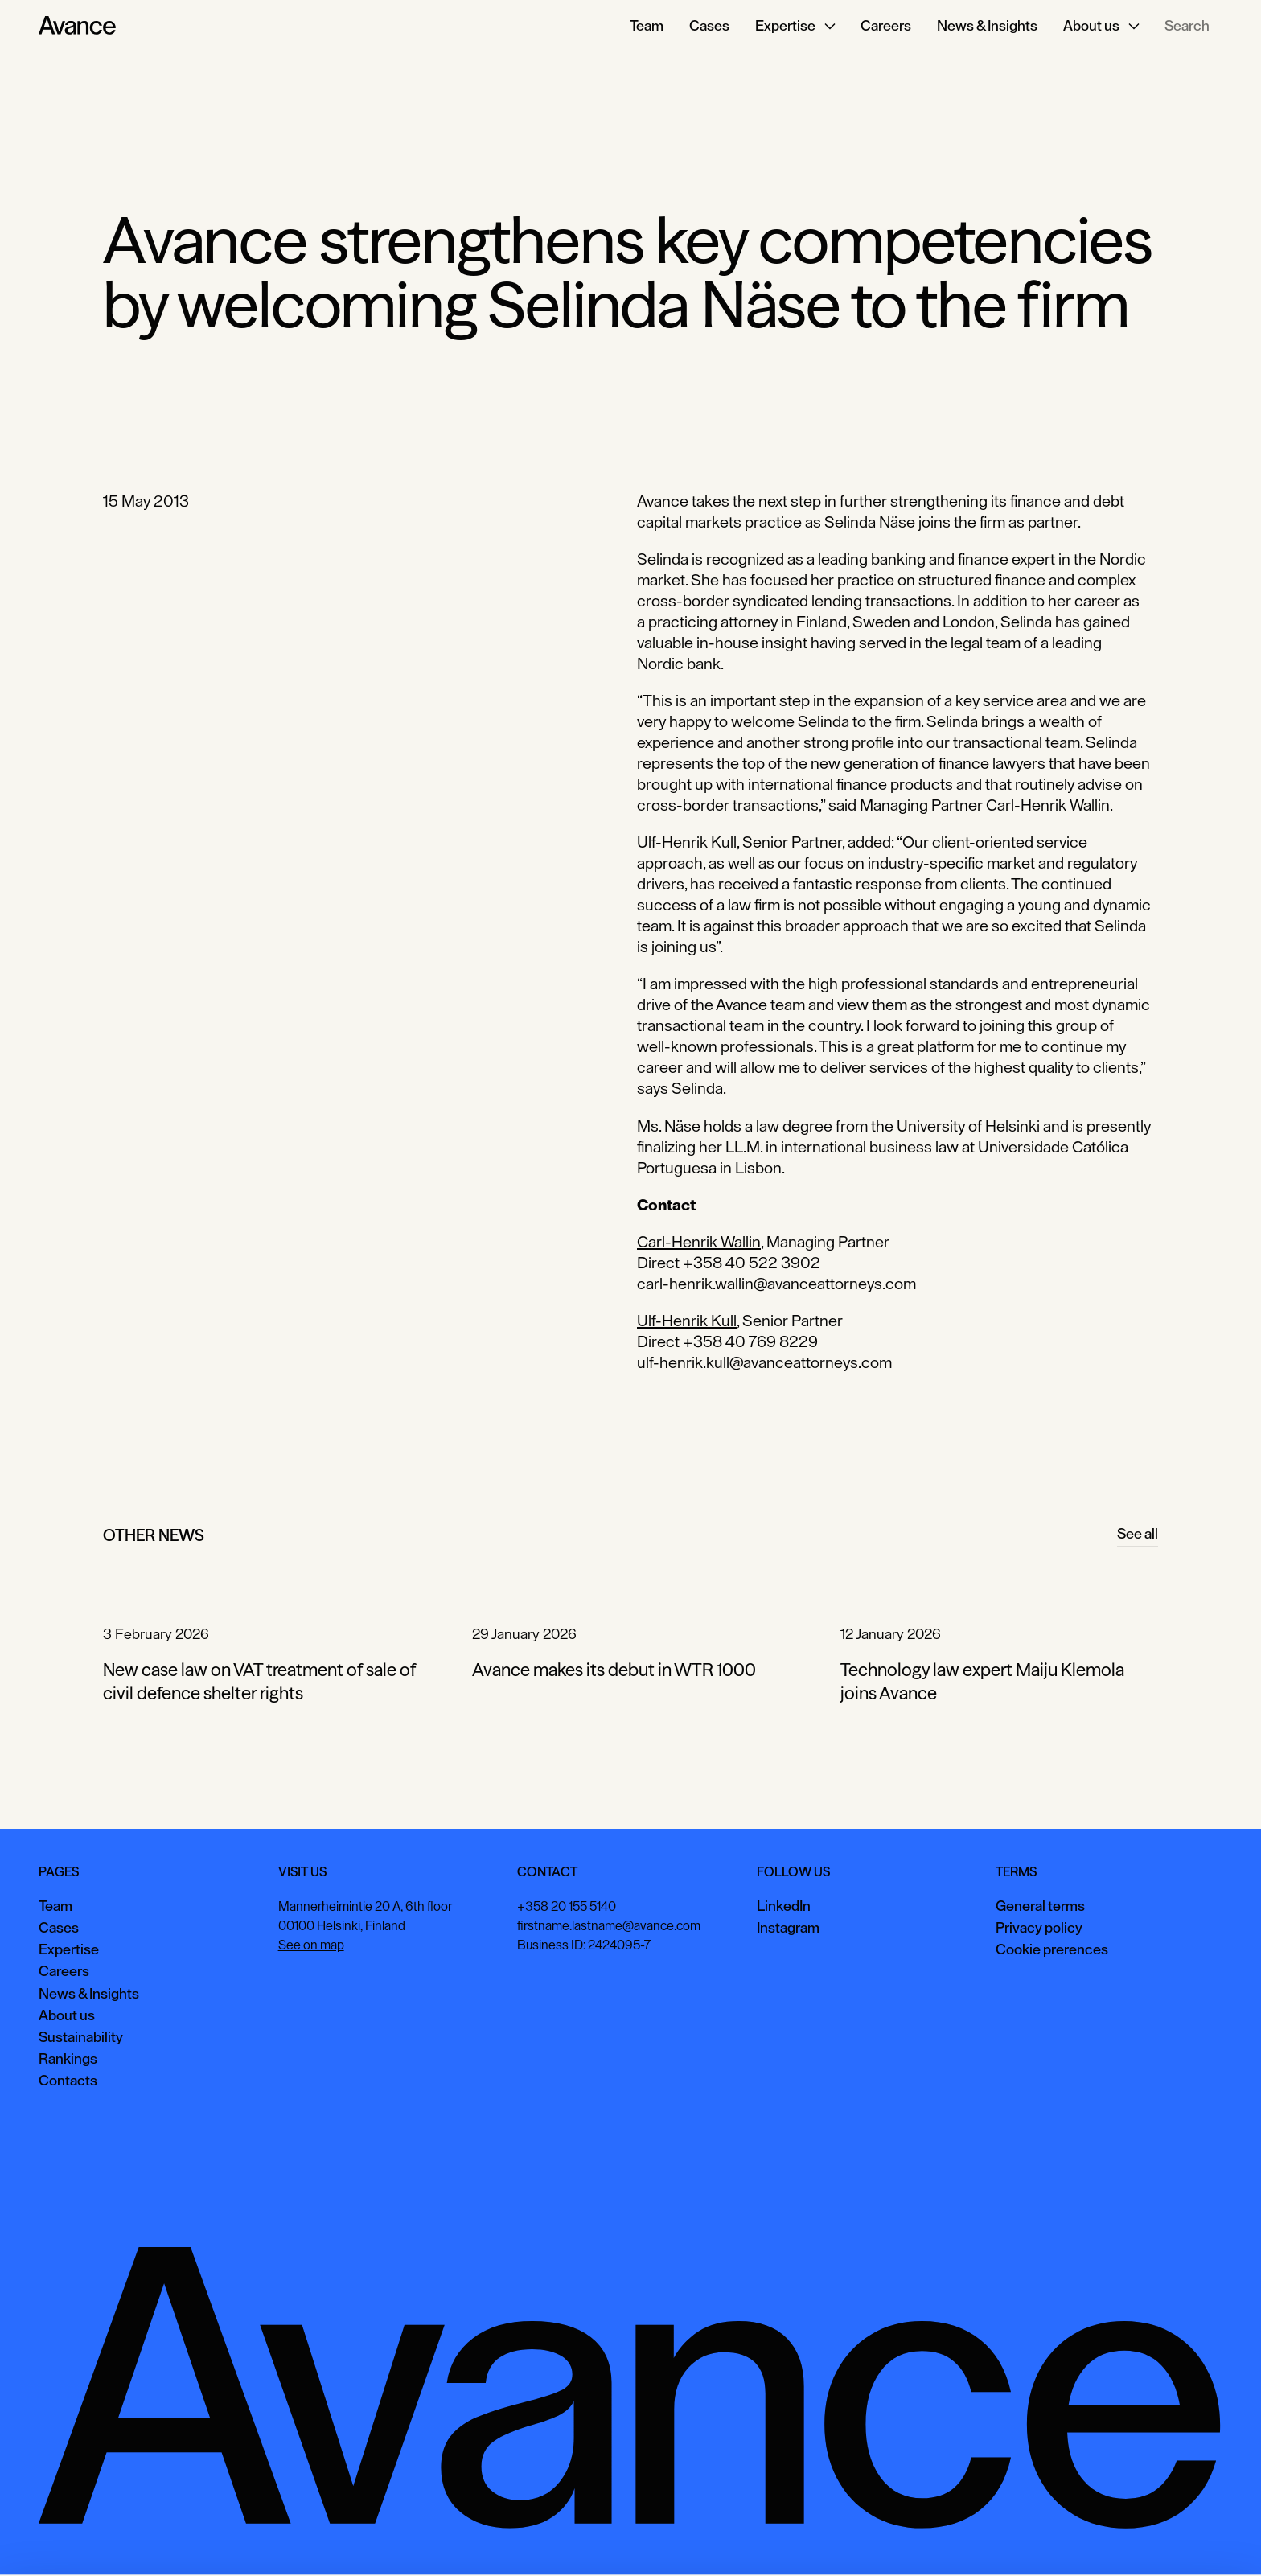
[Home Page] (77, 25)
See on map (311, 1945)
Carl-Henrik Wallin (699, 1243)
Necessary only (1191, 2539)
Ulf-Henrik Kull (687, 1321)
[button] (795, 25)
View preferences (1077, 2539)
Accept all (975, 2539)
